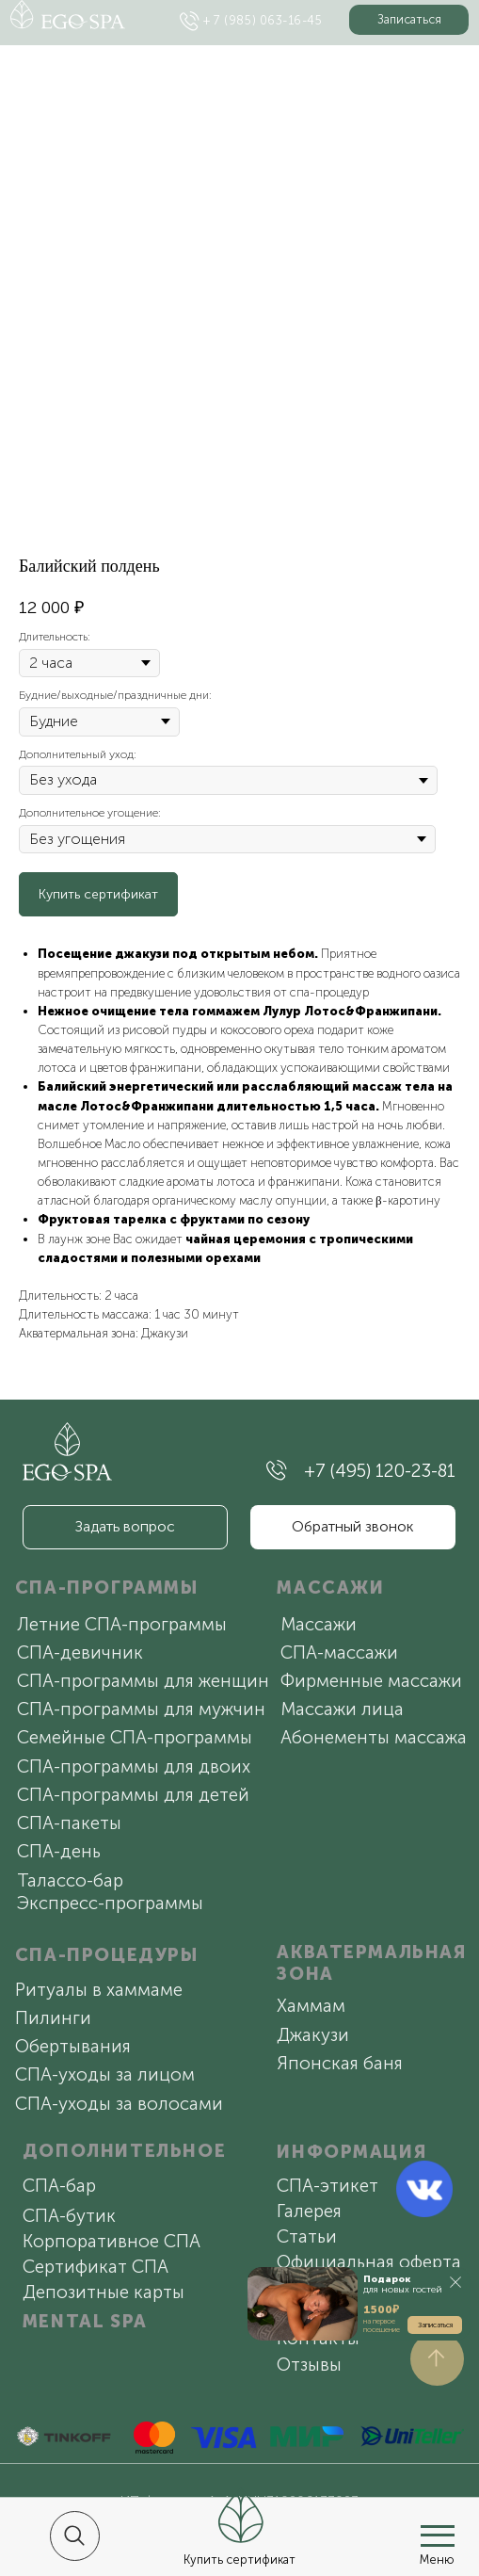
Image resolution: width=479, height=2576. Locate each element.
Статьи (307, 2236)
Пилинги (53, 2018)
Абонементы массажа (373, 1737)
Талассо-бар (70, 1880)
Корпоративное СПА (111, 2241)
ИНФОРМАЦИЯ (351, 2152)
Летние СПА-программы (122, 1624)
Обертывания (73, 2046)
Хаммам (311, 2006)
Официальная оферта (369, 2262)
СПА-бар (59, 2185)
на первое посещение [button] (381, 2325)
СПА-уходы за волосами (119, 2103)
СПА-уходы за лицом (105, 2074)
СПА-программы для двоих (133, 1766)
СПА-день (59, 1851)
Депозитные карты (103, 2292)
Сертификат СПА (95, 2266)
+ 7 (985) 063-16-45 (262, 20)
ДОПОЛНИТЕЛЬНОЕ (124, 2151)
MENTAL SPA (85, 2321)
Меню (437, 2559)
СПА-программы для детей (133, 1795)
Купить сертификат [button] (239, 2559)
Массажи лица (342, 1709)
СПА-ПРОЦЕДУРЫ (107, 1955)
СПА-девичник (80, 1652)
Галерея (309, 2211)
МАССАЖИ (330, 1587)
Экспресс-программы (110, 1903)
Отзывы (309, 2364)
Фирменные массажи (371, 1681)
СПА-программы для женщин (143, 1681)
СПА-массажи (339, 1652)
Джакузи (313, 2035)
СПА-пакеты (69, 1823)
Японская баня (340, 2063)
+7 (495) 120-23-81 (379, 1471)
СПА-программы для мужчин (141, 1709)
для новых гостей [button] (402, 2284)
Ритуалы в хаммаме (99, 1990)
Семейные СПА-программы (134, 1737)
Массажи (318, 1624)
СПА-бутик (69, 2216)
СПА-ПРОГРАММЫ (107, 1587)
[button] (409, 20)
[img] (190, 21)
